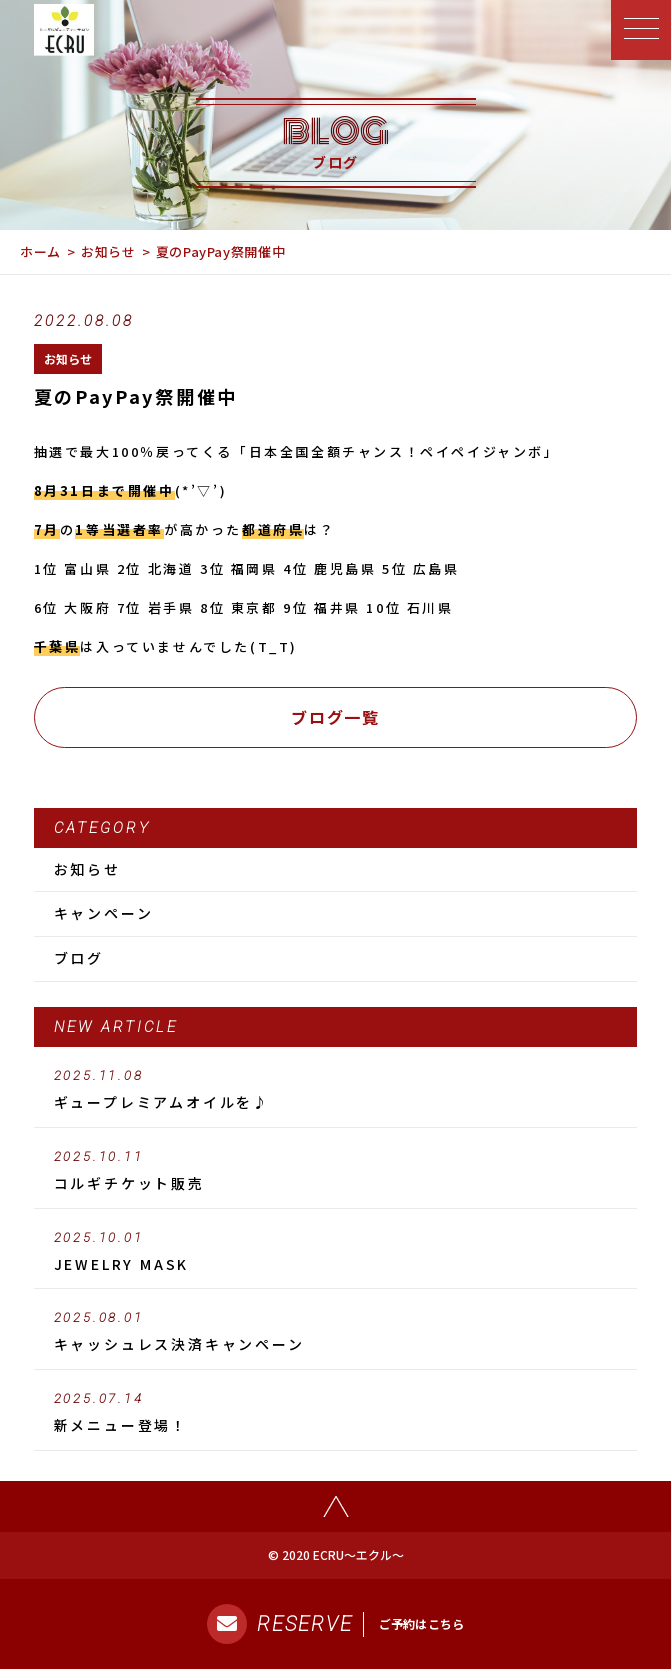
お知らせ (108, 251)
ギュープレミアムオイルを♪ (336, 1090)
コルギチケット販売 (336, 1171)
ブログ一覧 (335, 717)
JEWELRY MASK (336, 1252)
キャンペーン (104, 913)
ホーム (40, 251)
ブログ (79, 958)
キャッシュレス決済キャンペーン (336, 1332)
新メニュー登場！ (336, 1413)
